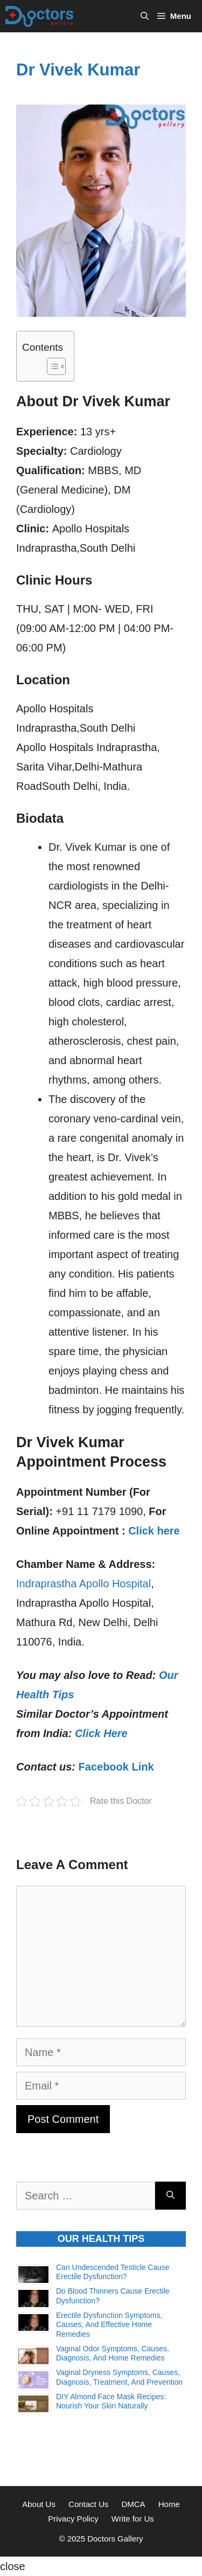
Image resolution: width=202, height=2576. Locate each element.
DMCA (133, 2504)
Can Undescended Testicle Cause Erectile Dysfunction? (113, 2272)
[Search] (170, 2196)
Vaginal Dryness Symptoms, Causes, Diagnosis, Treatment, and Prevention (119, 2377)
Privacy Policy (73, 2518)
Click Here (101, 1733)
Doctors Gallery (114, 2538)
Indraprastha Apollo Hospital (83, 1583)
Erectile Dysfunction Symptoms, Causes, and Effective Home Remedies (109, 2324)
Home (169, 2504)
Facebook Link (116, 1767)
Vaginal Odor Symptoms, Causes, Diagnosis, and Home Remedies (112, 2353)
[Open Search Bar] (144, 16)
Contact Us (88, 2504)
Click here (154, 1531)
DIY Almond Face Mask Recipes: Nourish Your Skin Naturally (111, 2401)
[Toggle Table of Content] (51, 366)
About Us (38, 2504)
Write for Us (133, 2518)
